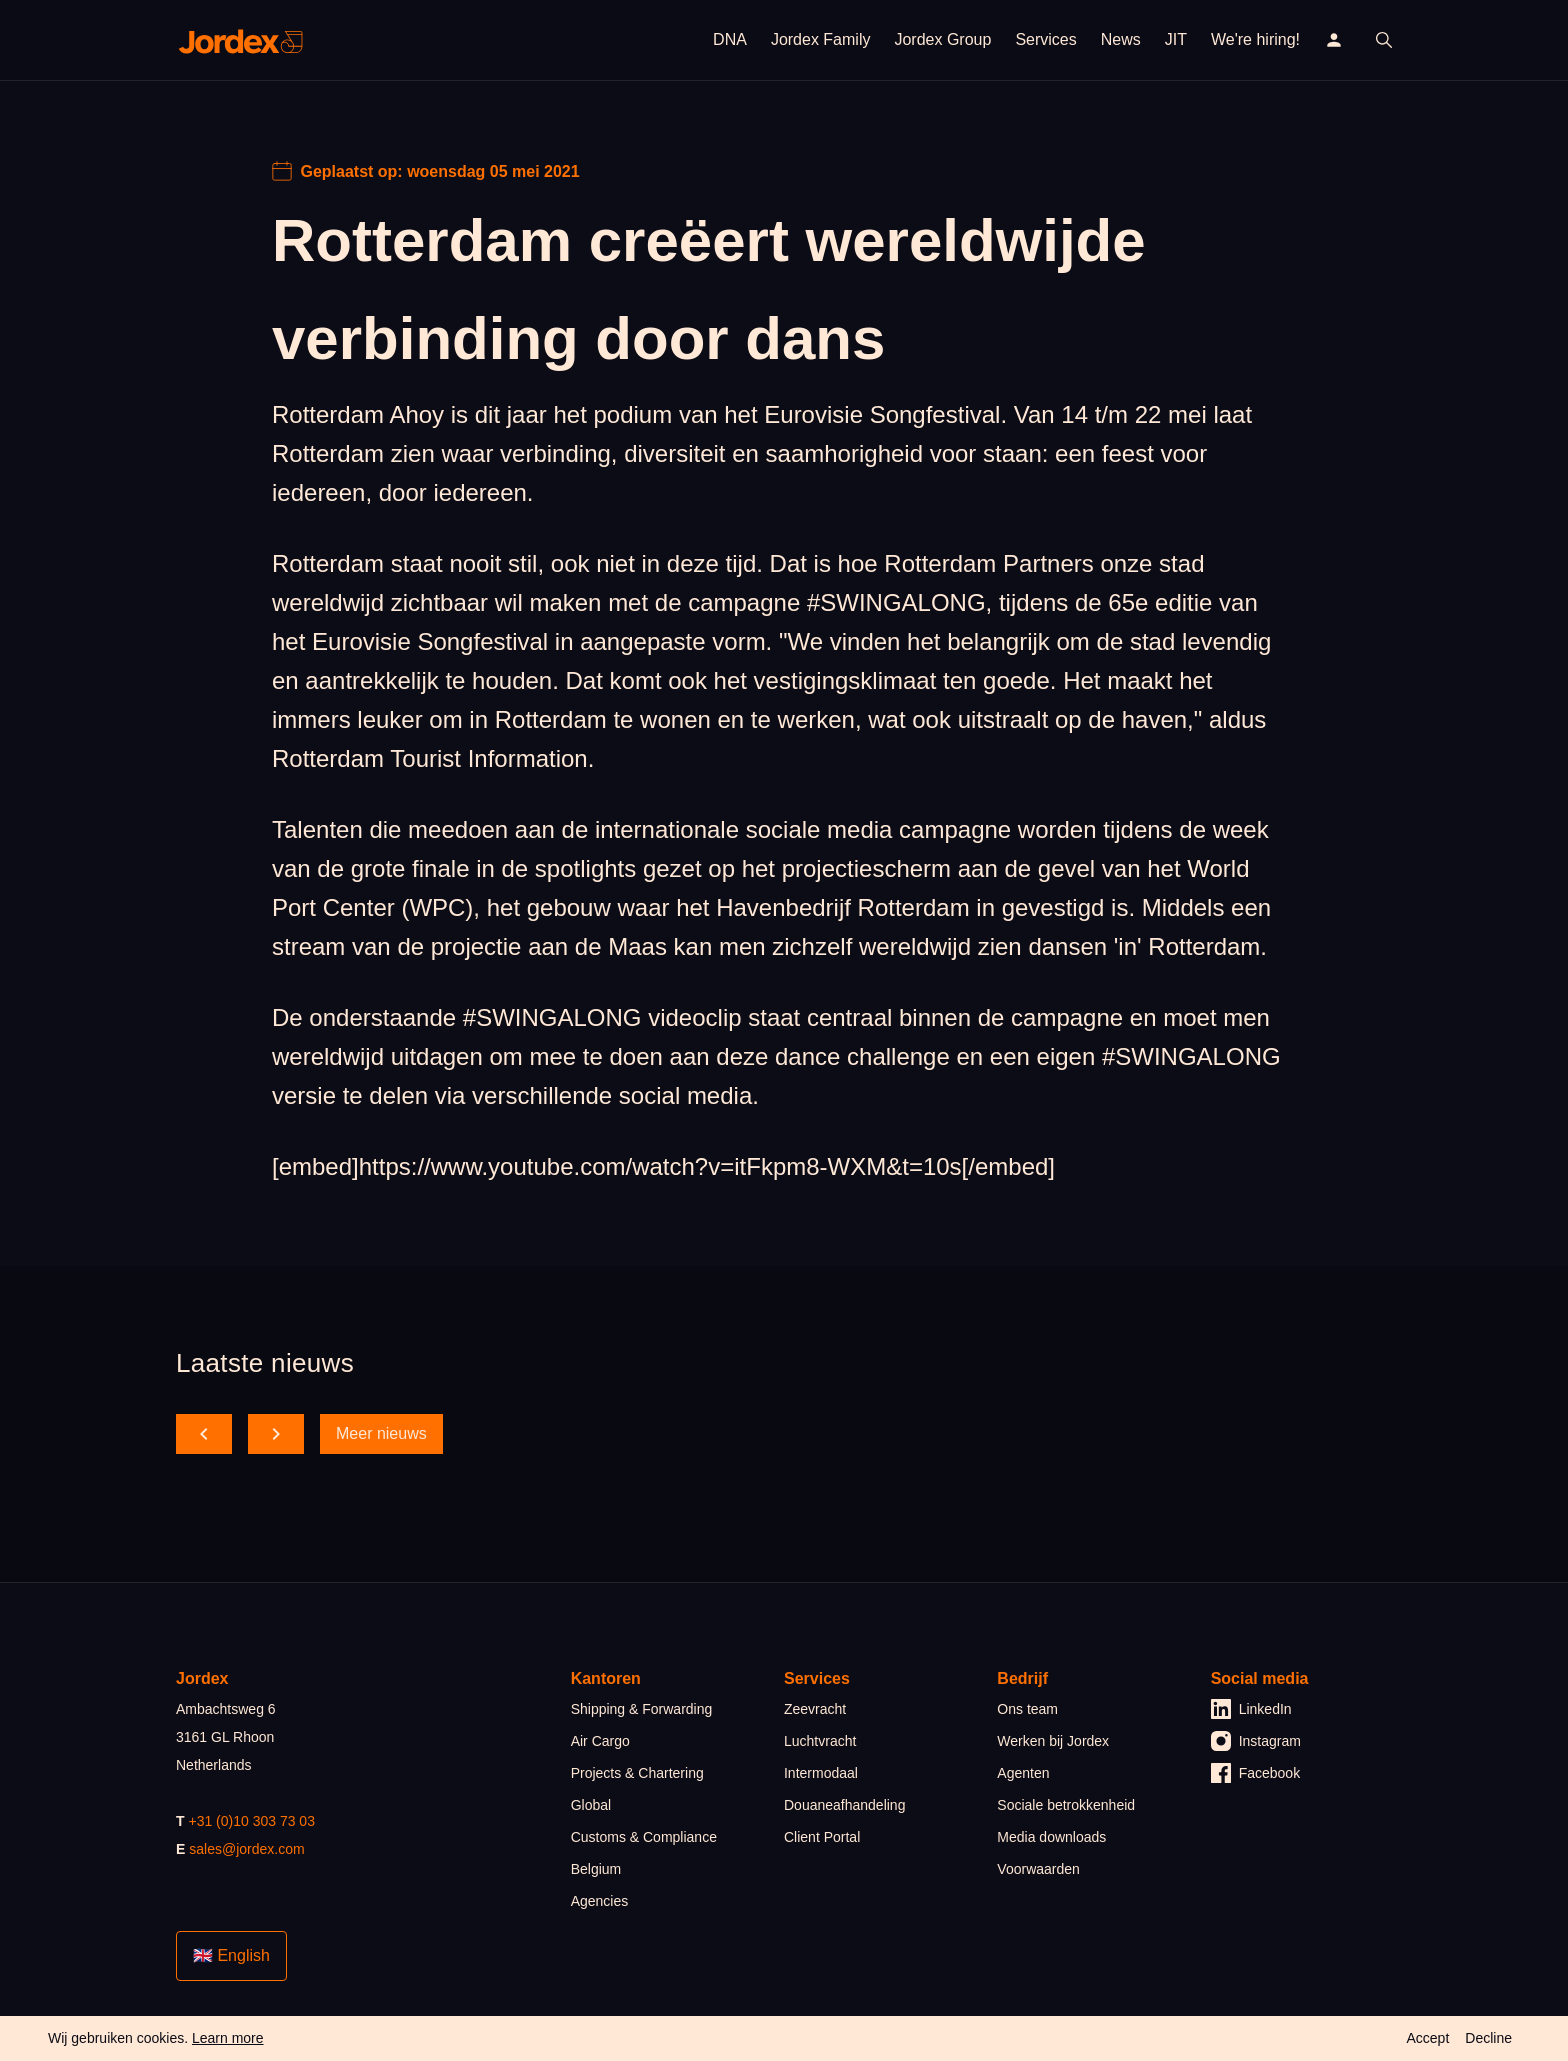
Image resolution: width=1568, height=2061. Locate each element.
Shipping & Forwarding (642, 1709)
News (1121, 39)
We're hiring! (1255, 39)
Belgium (596, 1869)
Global (591, 1805)
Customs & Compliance (644, 1837)
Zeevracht (815, 1709)
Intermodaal (821, 1773)
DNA (730, 39)
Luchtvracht (820, 1741)
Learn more (228, 2038)
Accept (1427, 2038)
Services (1045, 39)
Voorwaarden (1038, 1869)
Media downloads (1051, 1837)
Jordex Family (821, 39)
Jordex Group (942, 39)
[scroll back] (204, 1434)
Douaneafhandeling (844, 1805)
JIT (1176, 39)
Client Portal (822, 1837)
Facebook (1255, 1773)
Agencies (600, 1901)
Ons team (1027, 1709)
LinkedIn (1251, 1709)
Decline (1488, 2038)
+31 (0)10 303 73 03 (251, 1821)
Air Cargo (600, 1741)
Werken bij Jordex (1053, 1741)
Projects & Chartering (637, 1773)
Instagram (1256, 1741)
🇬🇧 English (231, 1955)
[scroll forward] (276, 1434)
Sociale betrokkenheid (1066, 1805)
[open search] (1384, 40)
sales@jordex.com (246, 1849)
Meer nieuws (381, 1433)
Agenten (1023, 1773)
